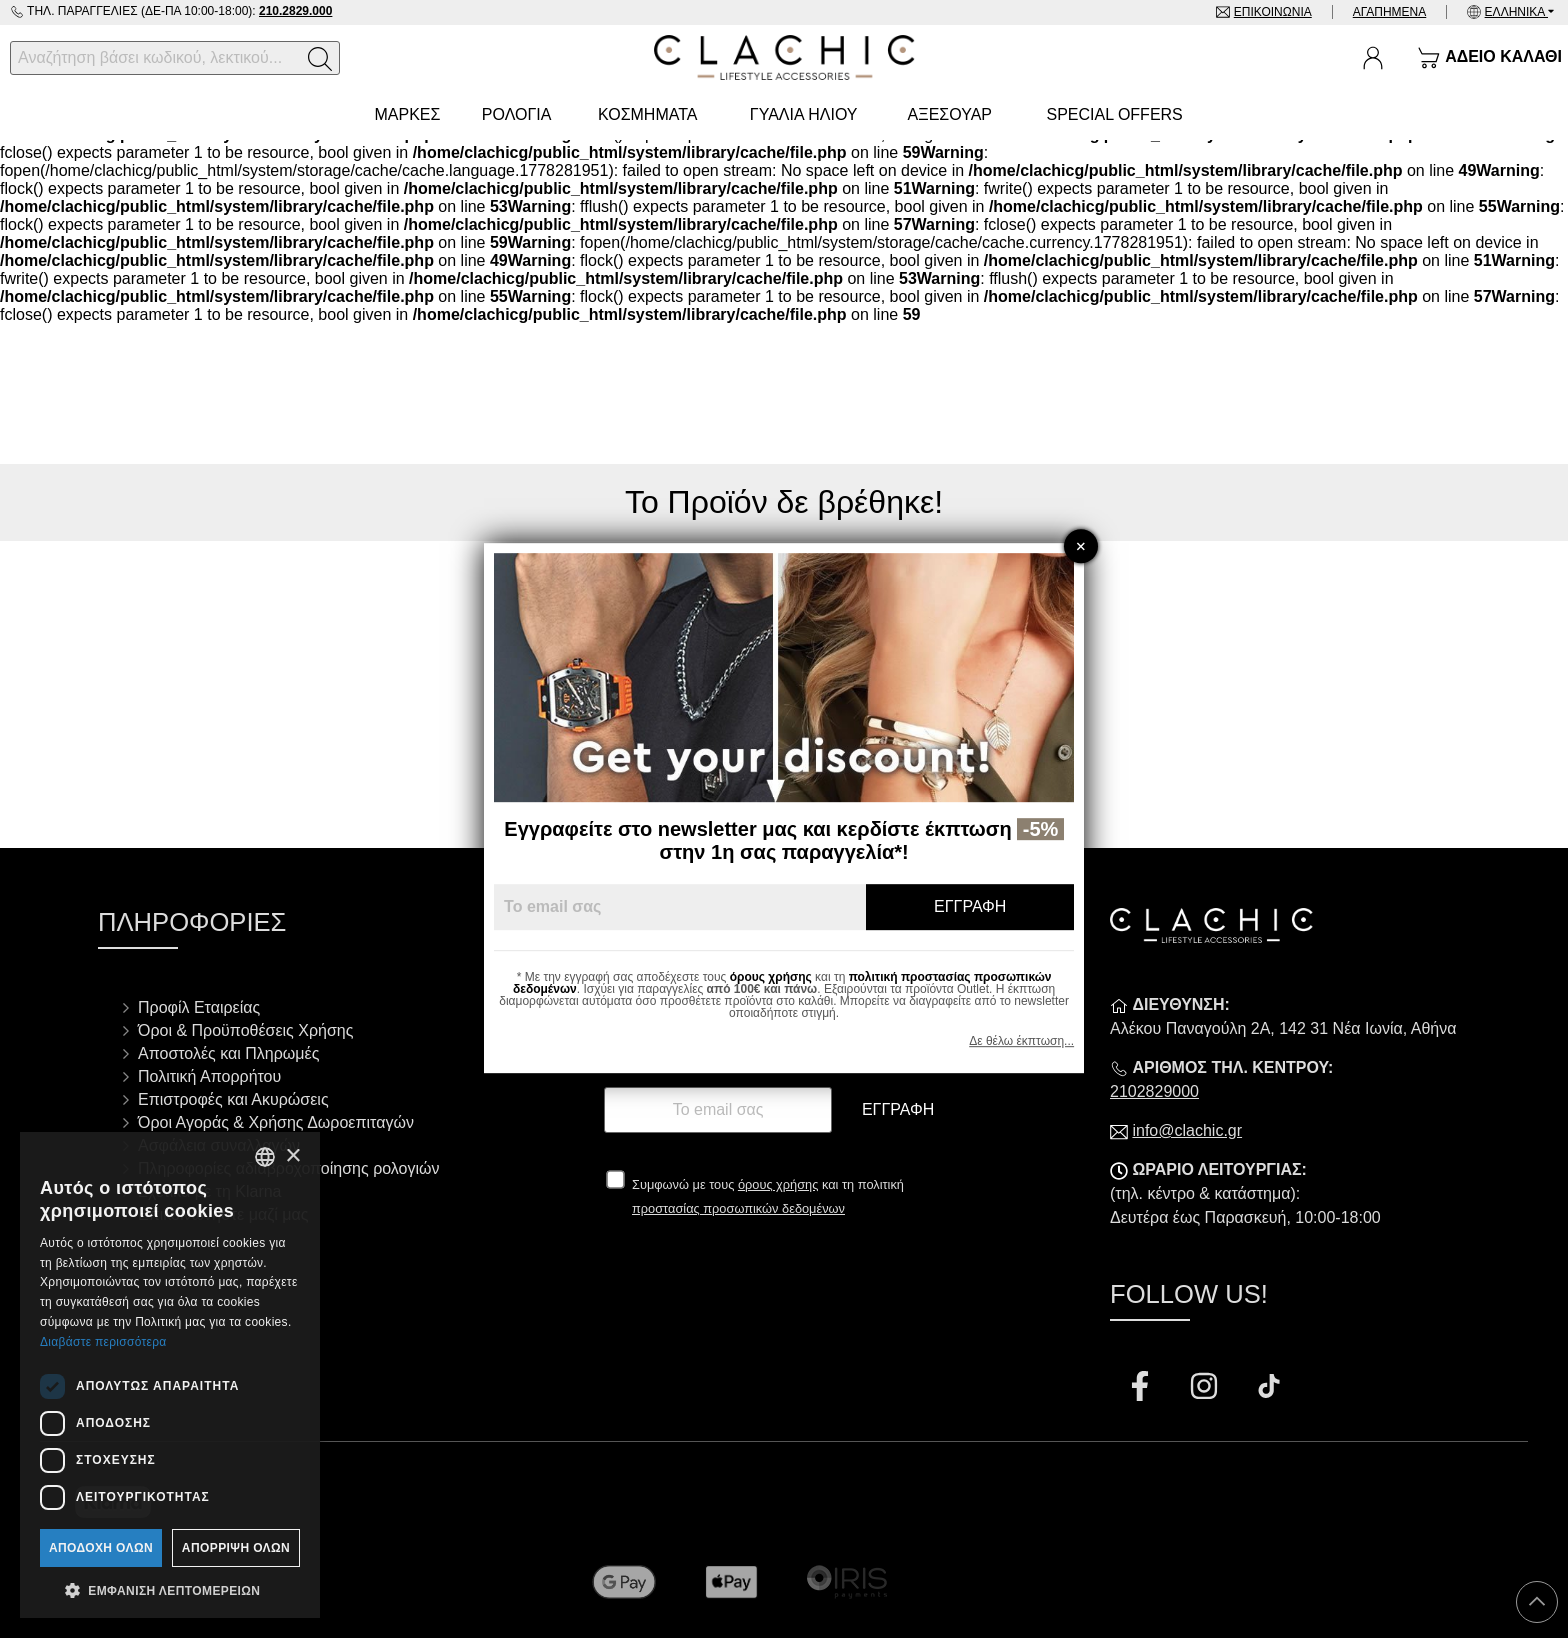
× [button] (292, 1156)
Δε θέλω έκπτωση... (1021, 1041)
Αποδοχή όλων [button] (101, 1548)
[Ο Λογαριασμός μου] (1373, 58)
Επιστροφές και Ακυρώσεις (233, 1099)
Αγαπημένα (1390, 12)
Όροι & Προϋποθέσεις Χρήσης (245, 1030)
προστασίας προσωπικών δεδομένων (738, 1208)
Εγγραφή (898, 1109)
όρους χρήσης (778, 1184)
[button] (170, 1589)
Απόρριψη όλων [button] (236, 1548)
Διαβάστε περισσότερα (103, 1342)
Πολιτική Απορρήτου (209, 1076)
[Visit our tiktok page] (1269, 1388)
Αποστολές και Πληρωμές (228, 1053)
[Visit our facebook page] (1142, 1388)
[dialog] (170, 1375)
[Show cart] (1489, 58)
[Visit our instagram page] (1206, 1388)
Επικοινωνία (1273, 12)
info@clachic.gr (1187, 1130)
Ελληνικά (1516, 12)
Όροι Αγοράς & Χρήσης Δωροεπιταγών (276, 1122)
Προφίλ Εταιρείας (199, 1007)
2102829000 (1154, 1091)
